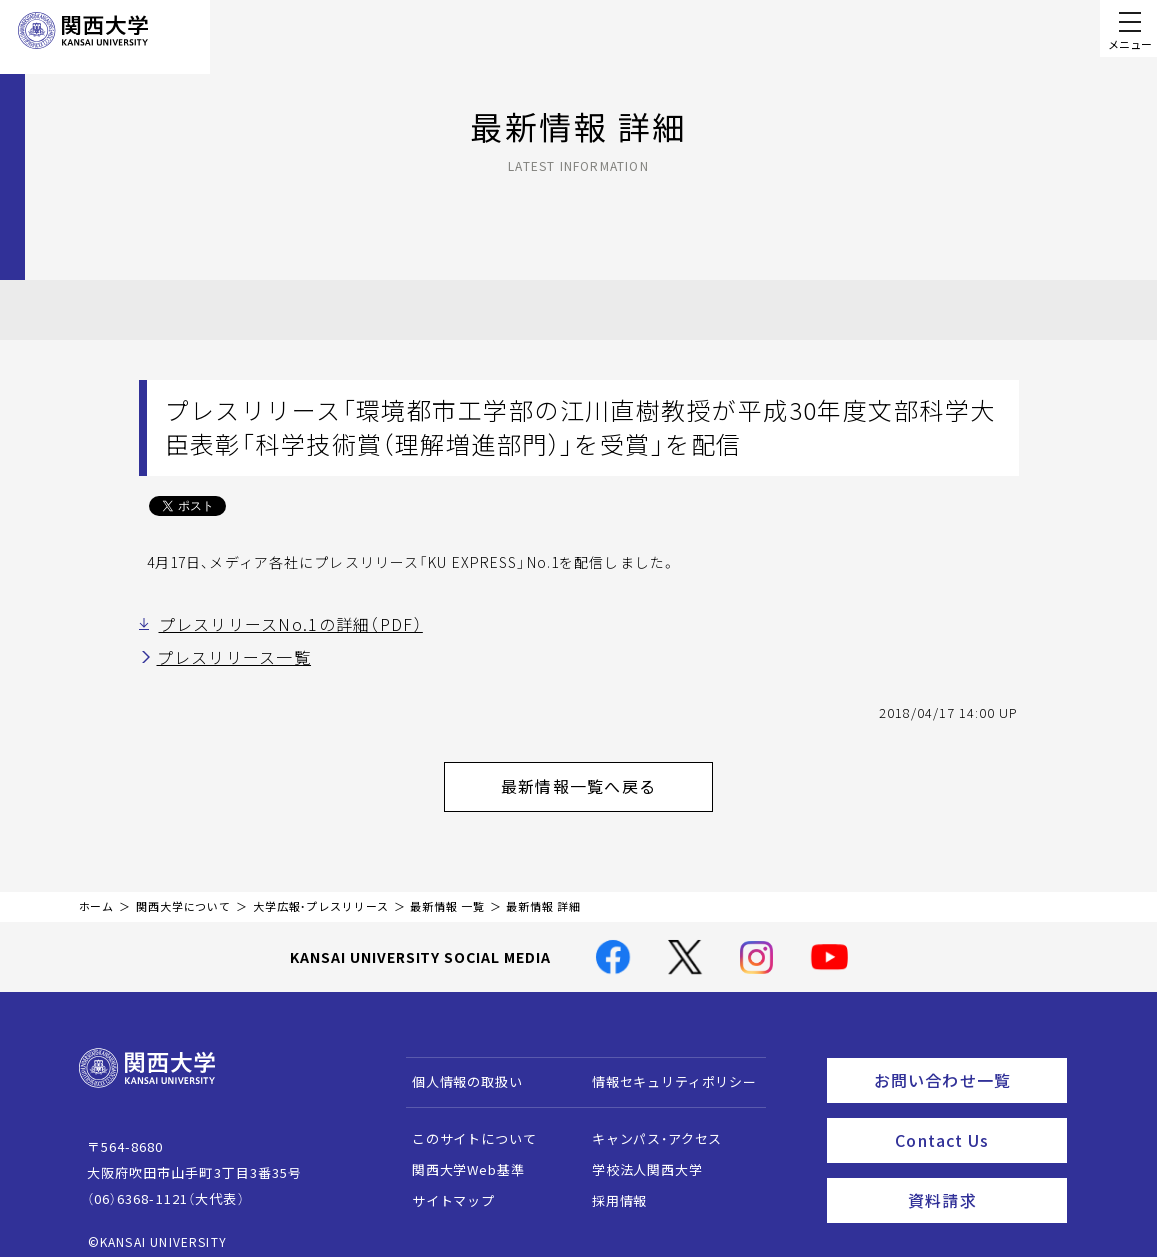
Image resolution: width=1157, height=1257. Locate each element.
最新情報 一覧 (447, 892)
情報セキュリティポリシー (664, 1067)
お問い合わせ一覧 (966, 1063)
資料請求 (981, 1173)
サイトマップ (443, 1186)
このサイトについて (464, 1124)
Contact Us (974, 1118)
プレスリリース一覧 (224, 654)
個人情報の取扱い (457, 1067)
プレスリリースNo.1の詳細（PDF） (272, 623)
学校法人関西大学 (637, 1155)
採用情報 (609, 1186)
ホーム (97, 892)
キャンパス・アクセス (647, 1124)
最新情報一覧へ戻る (604, 777)
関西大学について (183, 892)
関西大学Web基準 (458, 1155)
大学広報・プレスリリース (321, 892)
